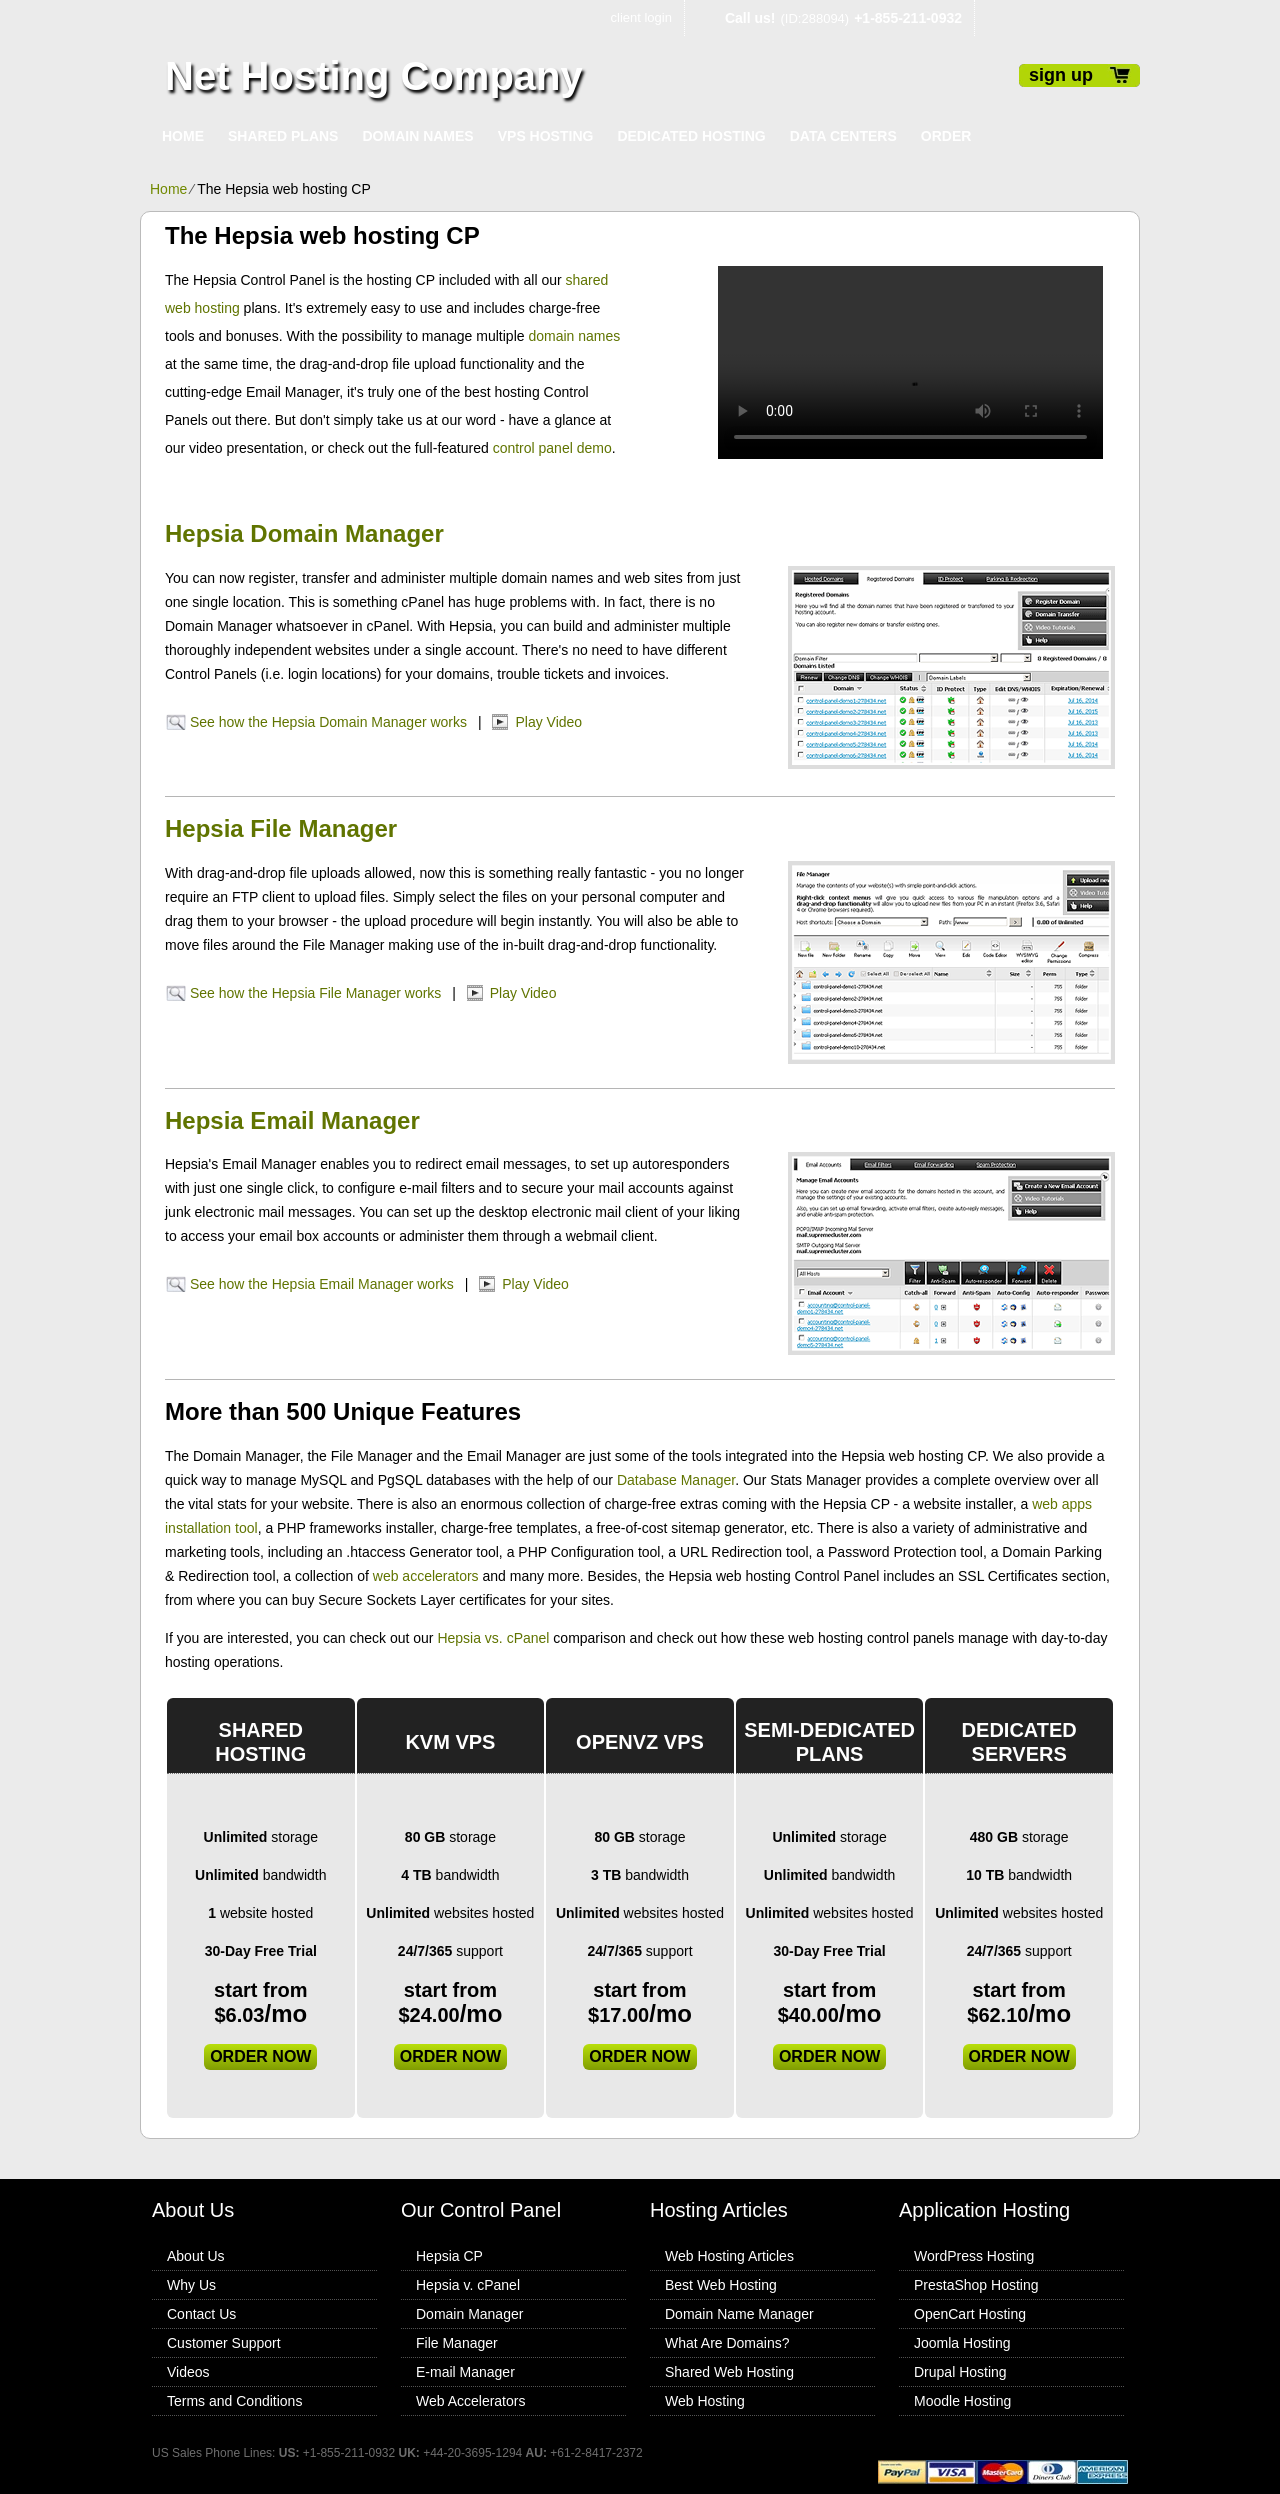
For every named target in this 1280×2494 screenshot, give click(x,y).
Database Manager (676, 1480)
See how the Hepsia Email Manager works (322, 1284)
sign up (1061, 75)
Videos (188, 2372)
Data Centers (843, 136)
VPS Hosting (546, 136)
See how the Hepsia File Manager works (315, 993)
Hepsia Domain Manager (304, 533)
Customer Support (224, 2343)
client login (641, 17)
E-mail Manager (465, 2372)
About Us (196, 2256)
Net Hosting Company (374, 76)
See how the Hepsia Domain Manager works (328, 722)
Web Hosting (705, 2401)
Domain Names (417, 136)
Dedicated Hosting (691, 136)
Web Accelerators (470, 2401)
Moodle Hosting (962, 2401)
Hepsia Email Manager (292, 1120)
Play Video (548, 722)
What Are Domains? (727, 2343)
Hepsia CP (449, 2256)
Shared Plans (283, 136)
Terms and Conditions (234, 2401)
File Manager (457, 2343)
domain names (574, 336)
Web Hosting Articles (729, 2256)
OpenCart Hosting (970, 2314)
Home (183, 136)
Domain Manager (469, 2314)
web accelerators (426, 1576)
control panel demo (552, 448)
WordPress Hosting (974, 2256)
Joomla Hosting (962, 2343)
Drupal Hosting (960, 2372)
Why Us (191, 2285)
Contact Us (201, 2314)
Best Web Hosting (721, 2285)
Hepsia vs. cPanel (493, 1638)
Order (946, 136)
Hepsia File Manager (281, 828)
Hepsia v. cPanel (468, 2285)
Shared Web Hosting (729, 2372)
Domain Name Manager (739, 2314)
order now (260, 2056)
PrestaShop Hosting (976, 2285)
